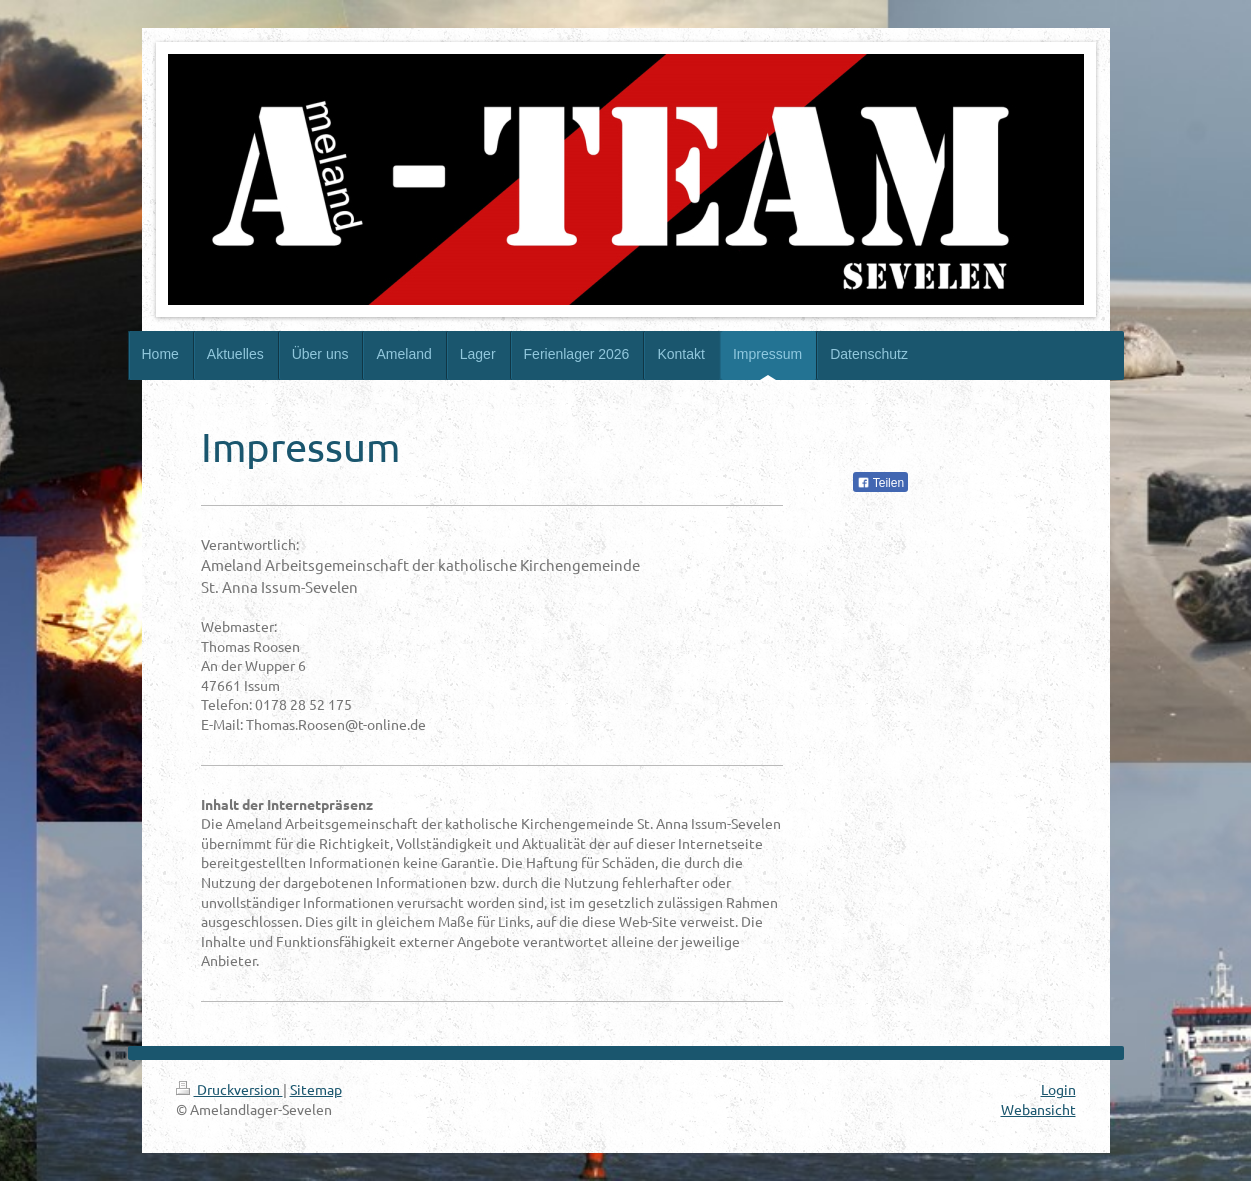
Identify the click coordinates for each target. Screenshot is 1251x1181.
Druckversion (229, 1089)
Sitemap (316, 1089)
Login (1058, 1089)
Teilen (880, 483)
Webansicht (1038, 1109)
